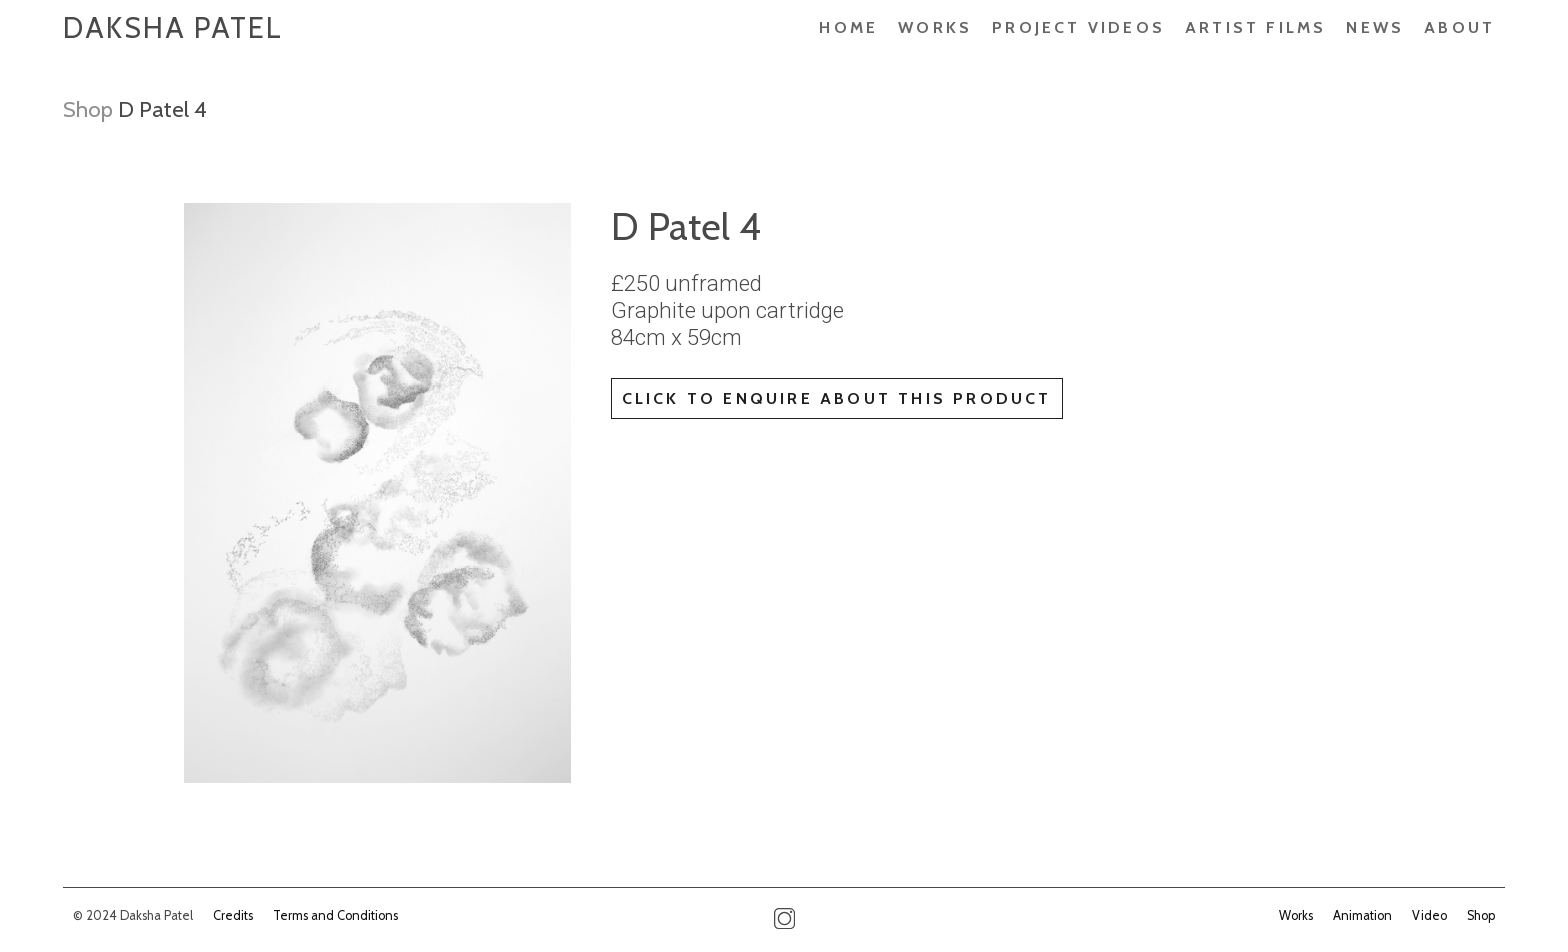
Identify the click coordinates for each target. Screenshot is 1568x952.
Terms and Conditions (335, 915)
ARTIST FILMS (1255, 27)
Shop (88, 109)
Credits (233, 915)
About (1459, 27)
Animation (1362, 915)
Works (935, 27)
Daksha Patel (173, 27)
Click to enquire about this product (837, 398)
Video (1429, 915)
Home (848, 27)
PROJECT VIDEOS (1078, 27)
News (1375, 27)
